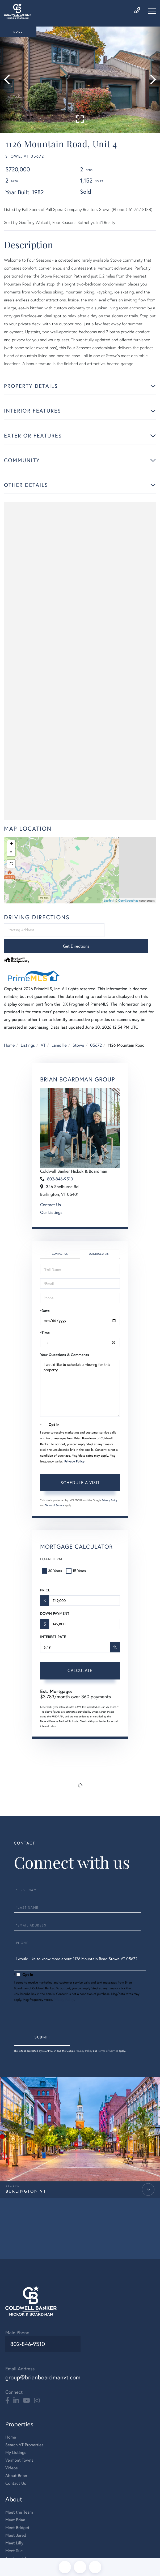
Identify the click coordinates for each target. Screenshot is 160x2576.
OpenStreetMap (128, 903)
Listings (28, 1032)
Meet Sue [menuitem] (14, 2534)
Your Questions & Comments (64, 1341)
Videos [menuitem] (11, 2451)
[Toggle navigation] (152, 11)
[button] (8, 80)
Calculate (80, 1657)
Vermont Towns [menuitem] (19, 2444)
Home (9, 1032)
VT (43, 1032)
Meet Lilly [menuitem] (14, 2526)
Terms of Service (54, 1492)
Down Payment (54, 1600)
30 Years (52, 1557)
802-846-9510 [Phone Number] (26, 2330)
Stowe (78, 1032)
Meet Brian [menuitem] (15, 2503)
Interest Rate (53, 1623)
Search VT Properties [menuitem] (24, 2428)
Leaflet (108, 903)
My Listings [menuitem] (15, 2436)
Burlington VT (26, 2174)
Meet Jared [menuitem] (15, 2519)
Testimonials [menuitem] (16, 2542)
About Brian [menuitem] (16, 2459)
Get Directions (131, 933)
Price (45, 1577)
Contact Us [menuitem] (15, 2467)
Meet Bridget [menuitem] (17, 2511)
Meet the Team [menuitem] (19, 2496)
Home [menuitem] (10, 2420)
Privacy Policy (74, 1448)
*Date (45, 1297)
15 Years (76, 1557)
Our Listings (51, 1199)
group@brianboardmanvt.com (49, 2360)
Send (46, 2020)
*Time (45, 1319)
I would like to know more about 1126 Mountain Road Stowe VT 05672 (80, 1938)
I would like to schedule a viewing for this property (80, 1375)
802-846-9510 (60, 1165)
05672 (96, 1032)
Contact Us (50, 1191)
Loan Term (51, 1545)
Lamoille (59, 1032)
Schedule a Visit (100, 1240)
